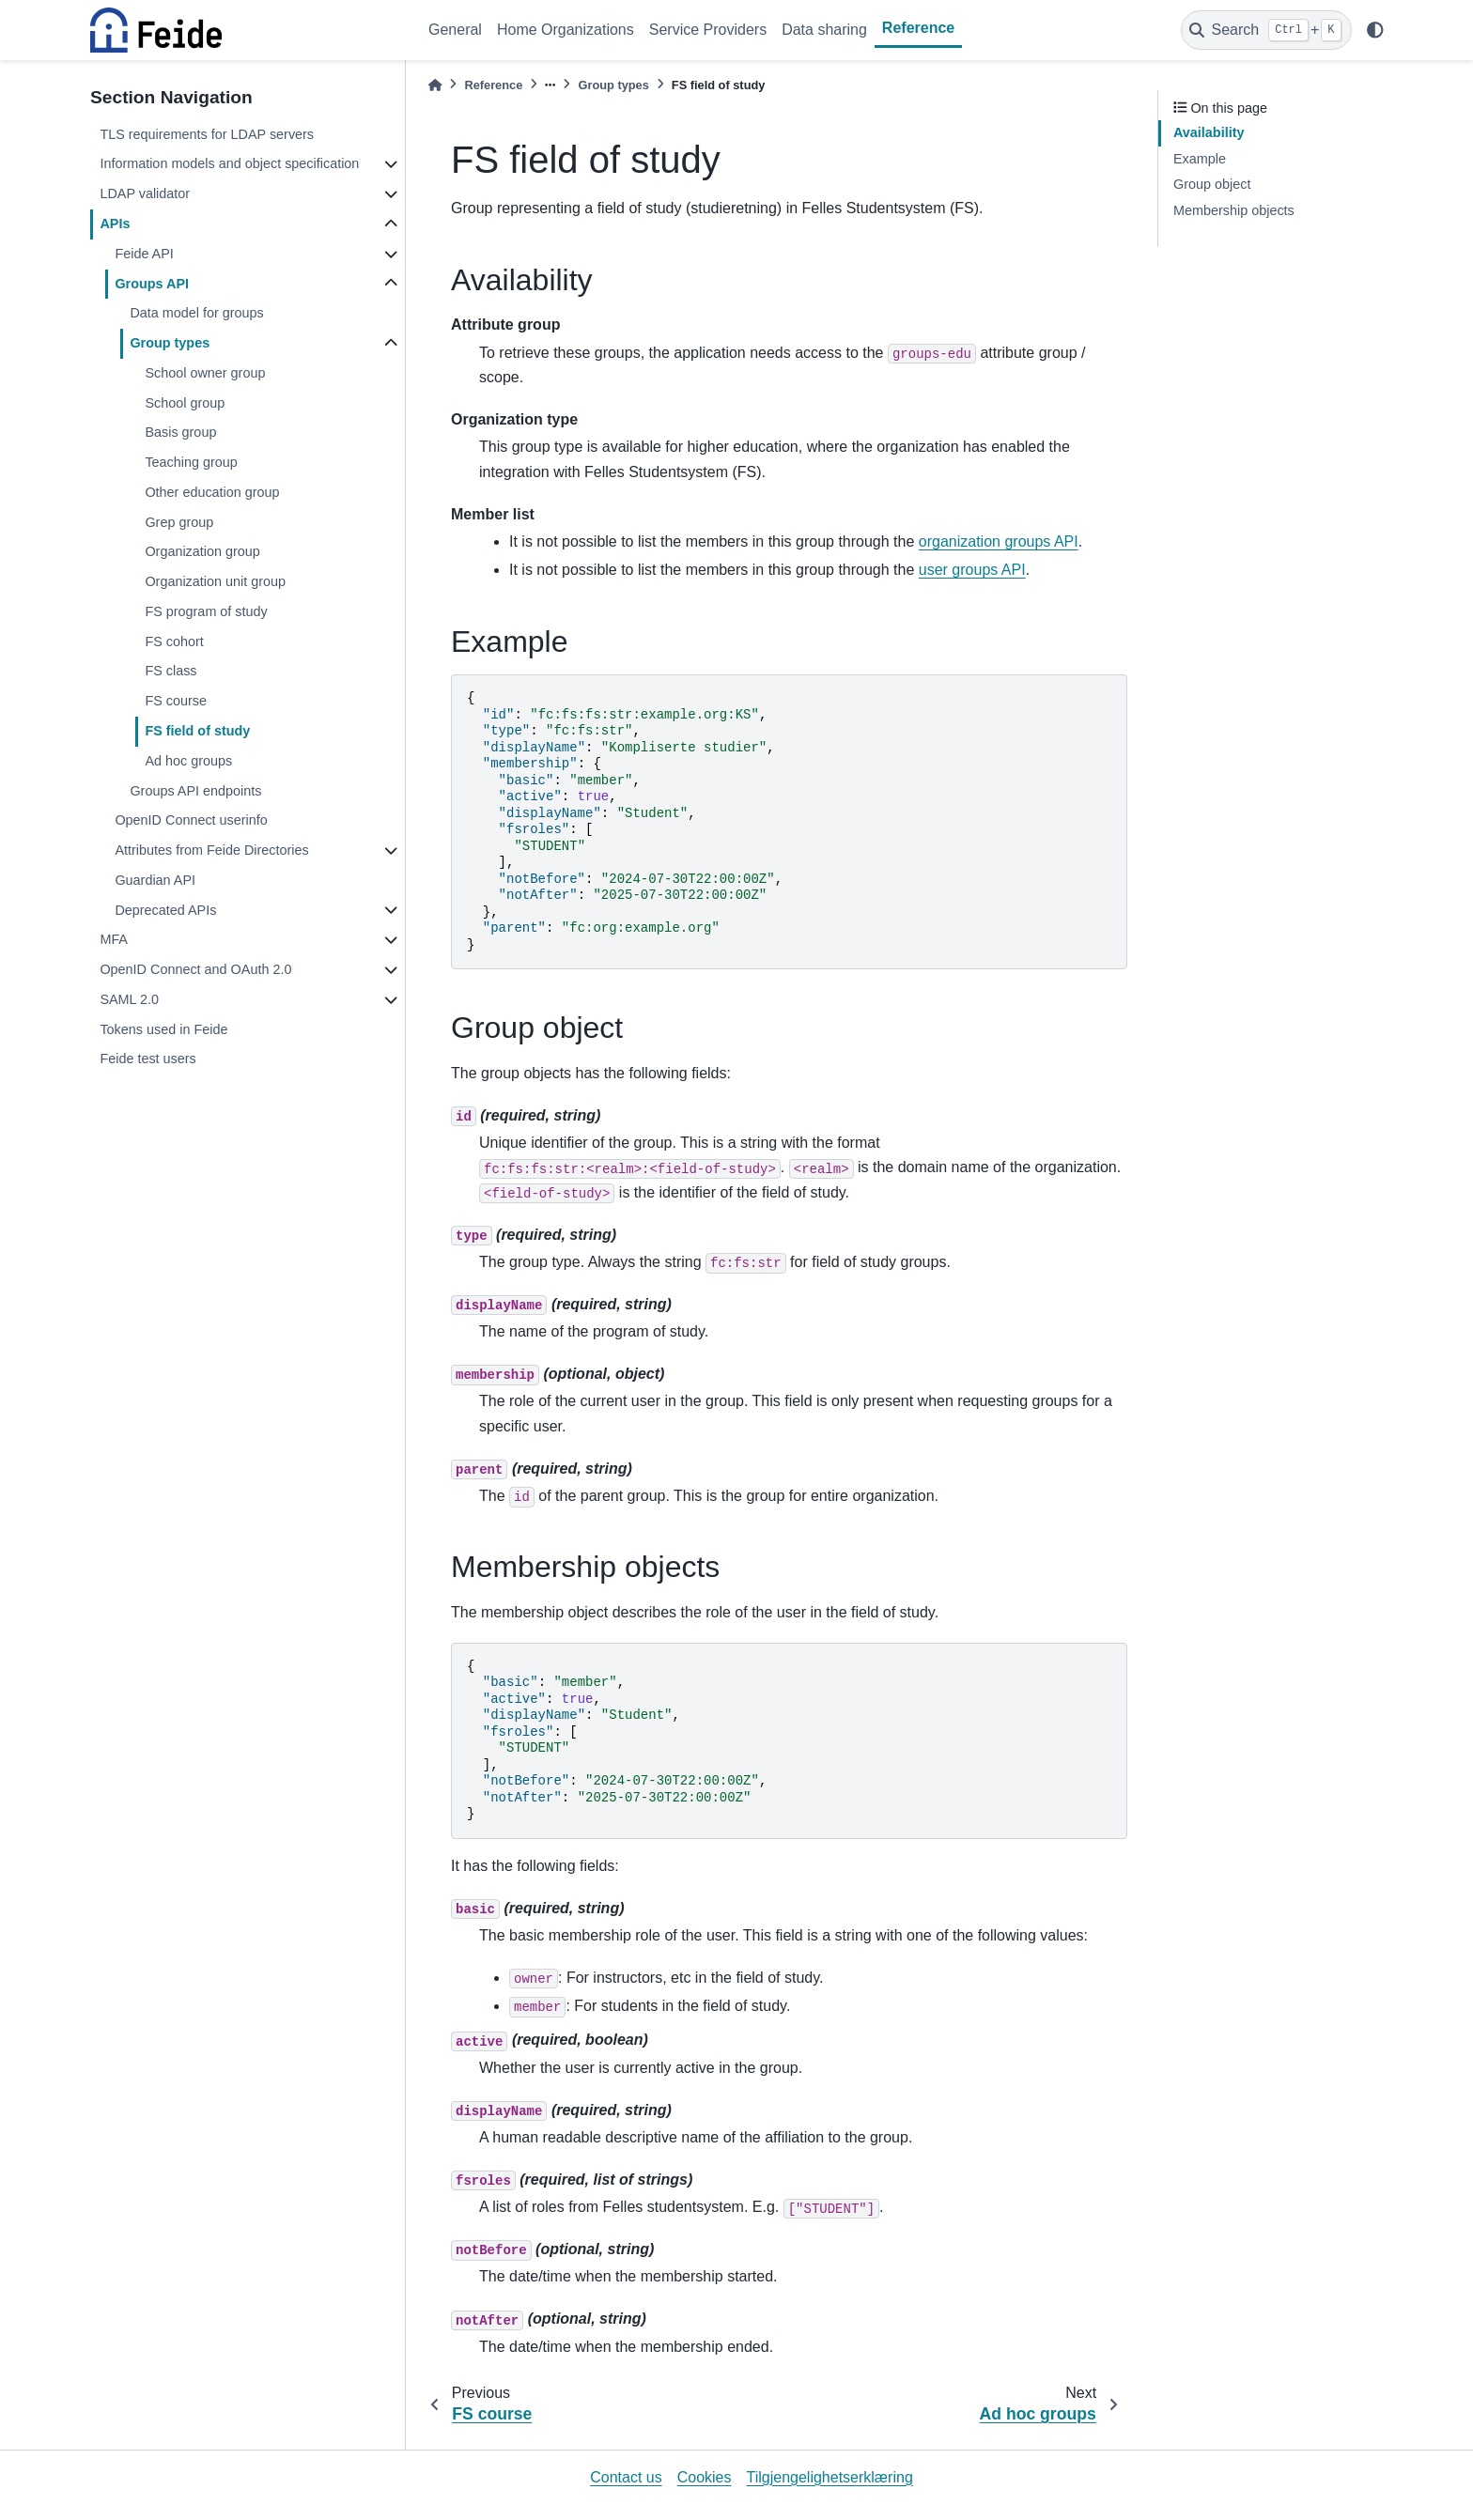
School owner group (205, 372)
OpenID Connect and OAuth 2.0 (195, 969)
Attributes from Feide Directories (211, 850)
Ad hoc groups (188, 760)
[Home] (435, 85)
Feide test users (147, 1058)
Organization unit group (215, 581)
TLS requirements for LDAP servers (207, 134)
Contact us (625, 2477)
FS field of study (197, 730)
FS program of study (206, 611)
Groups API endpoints (195, 790)
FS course (176, 700)
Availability (1208, 132)
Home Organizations (565, 30)
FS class (170, 670)
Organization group (202, 551)
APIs (115, 223)
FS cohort (174, 641)
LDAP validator (145, 193)
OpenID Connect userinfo (191, 819)
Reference (918, 28)
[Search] (1266, 30)
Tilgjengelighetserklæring (830, 2477)
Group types (169, 342)
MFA (114, 939)
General (455, 30)
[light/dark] (1375, 30)
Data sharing (824, 30)
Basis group (180, 432)
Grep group (179, 522)
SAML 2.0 (129, 999)
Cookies (704, 2477)
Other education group (212, 492)
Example (1199, 158)
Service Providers (708, 30)
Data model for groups (196, 312)
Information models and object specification (229, 163)
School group (185, 402)
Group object (1211, 184)
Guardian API (155, 880)
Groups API (152, 283)
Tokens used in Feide (163, 1029)
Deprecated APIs (165, 910)
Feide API (144, 253)
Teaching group (191, 462)
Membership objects (1234, 210)
